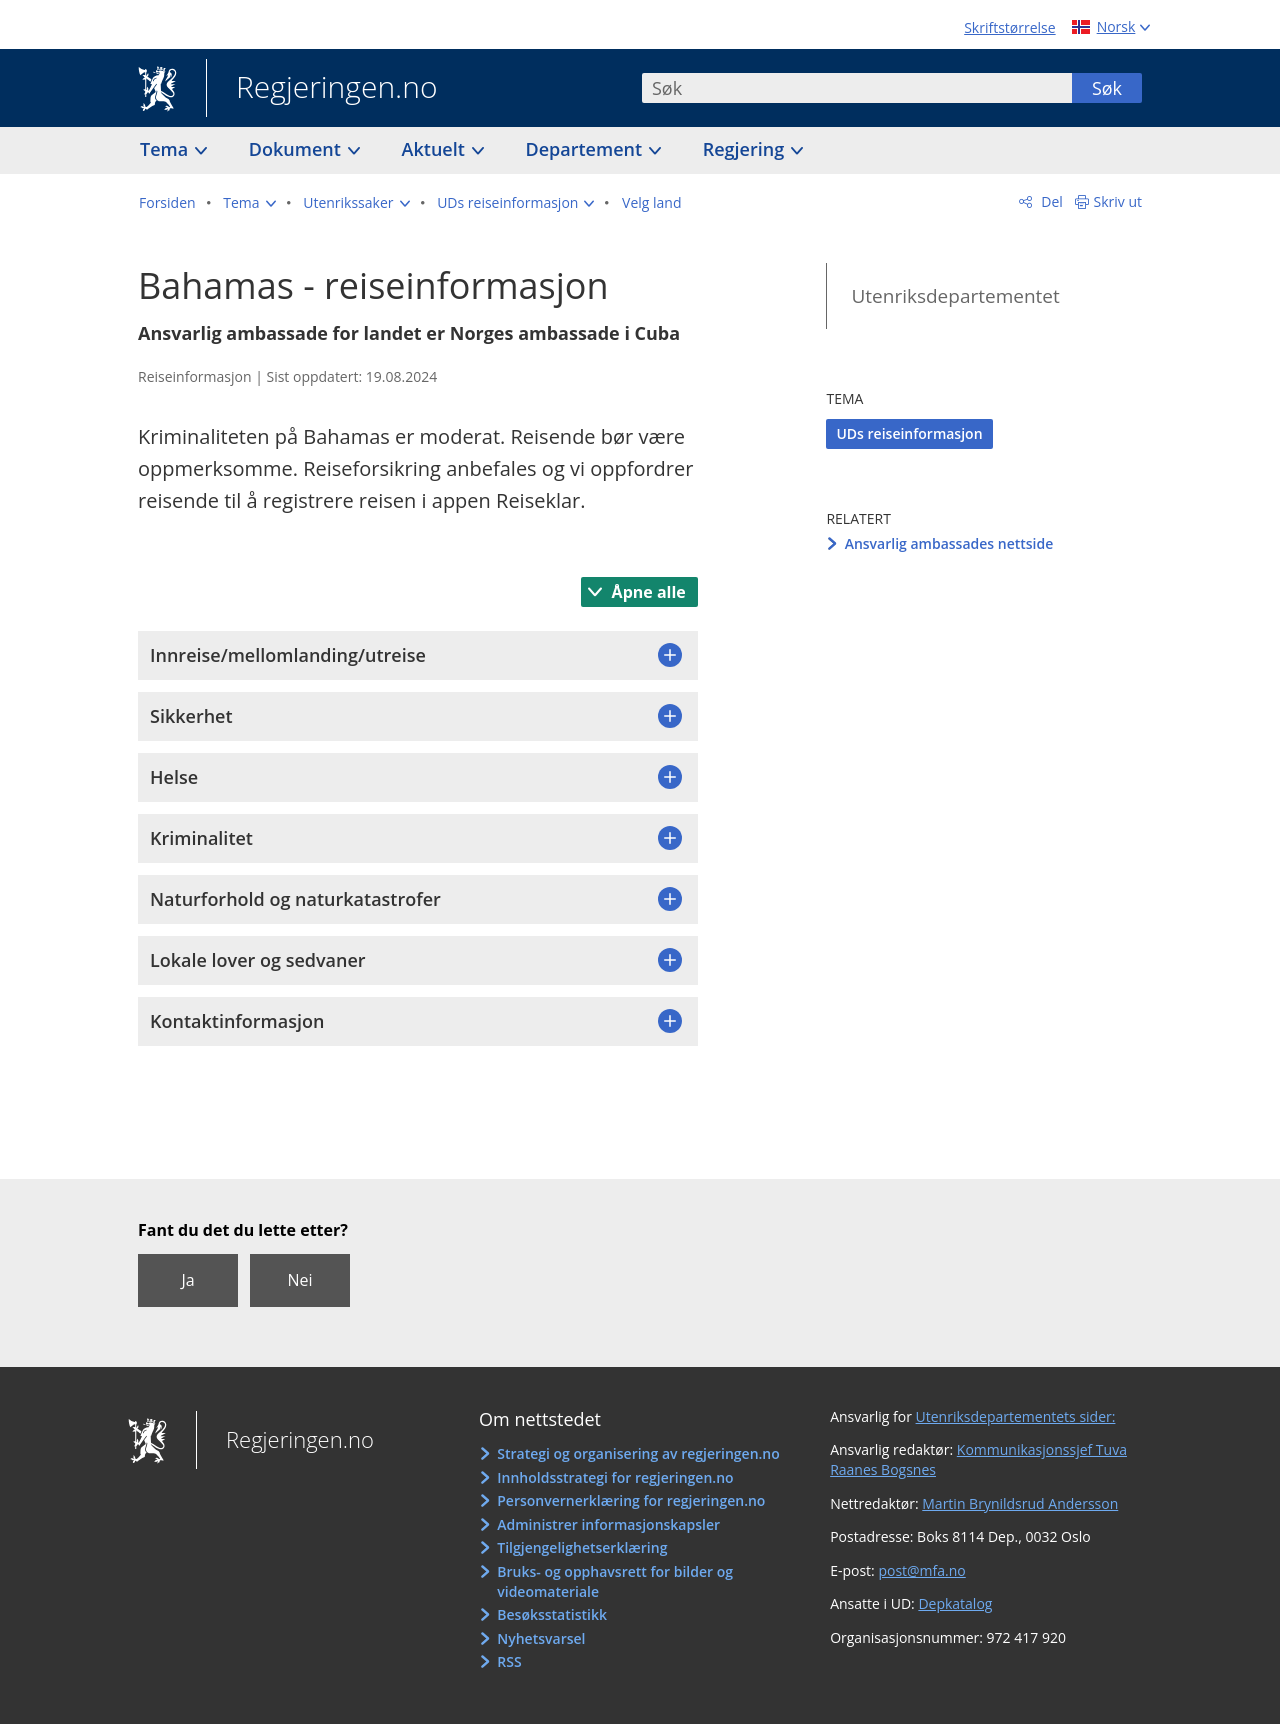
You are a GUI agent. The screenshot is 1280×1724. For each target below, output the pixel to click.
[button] (249, 203)
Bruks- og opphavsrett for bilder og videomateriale (615, 1581)
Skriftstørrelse (1009, 27)
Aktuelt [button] (436, 149)
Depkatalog (955, 1603)
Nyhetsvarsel (541, 1638)
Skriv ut (1118, 201)
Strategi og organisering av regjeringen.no (638, 1453)
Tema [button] (166, 149)
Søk (1107, 88)
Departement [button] (586, 149)
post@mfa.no (921, 1570)
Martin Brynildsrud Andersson (1020, 1503)
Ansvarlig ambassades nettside (949, 543)
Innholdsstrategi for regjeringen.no (615, 1477)
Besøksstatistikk (552, 1614)
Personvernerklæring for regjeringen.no (631, 1500)
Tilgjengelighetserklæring (582, 1547)
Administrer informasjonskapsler (608, 1524)
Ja (187, 1280)
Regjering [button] (746, 149)
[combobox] (857, 88)
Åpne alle (646, 592)
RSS (509, 1661)
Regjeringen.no (322, 89)
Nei (299, 1280)
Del (1050, 201)
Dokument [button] (297, 149)
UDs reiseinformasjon (909, 433)
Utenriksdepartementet (955, 296)
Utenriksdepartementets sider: (1016, 1416)
